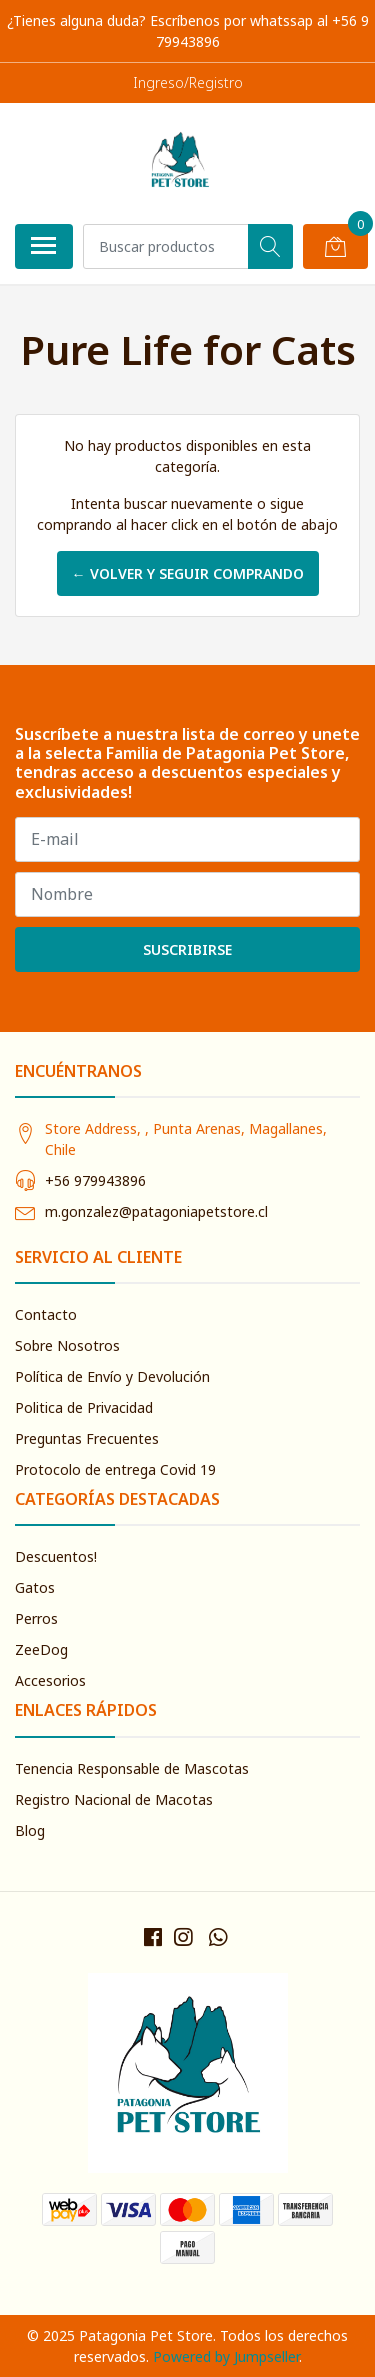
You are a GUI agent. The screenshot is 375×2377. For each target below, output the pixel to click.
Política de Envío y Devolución (112, 1376)
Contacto (46, 1314)
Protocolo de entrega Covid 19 (115, 1469)
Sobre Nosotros (67, 1345)
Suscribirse (187, 949)
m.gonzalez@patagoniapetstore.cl (156, 1211)
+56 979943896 (95, 1180)
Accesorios (50, 1680)
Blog (30, 1830)
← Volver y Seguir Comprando (188, 573)
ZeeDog (41, 1649)
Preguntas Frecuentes (87, 1438)
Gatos (35, 1587)
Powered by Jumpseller (226, 2356)
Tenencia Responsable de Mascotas (132, 1768)
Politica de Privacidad (84, 1407)
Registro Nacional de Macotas (114, 1799)
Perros (36, 1618)
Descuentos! (56, 1556)
